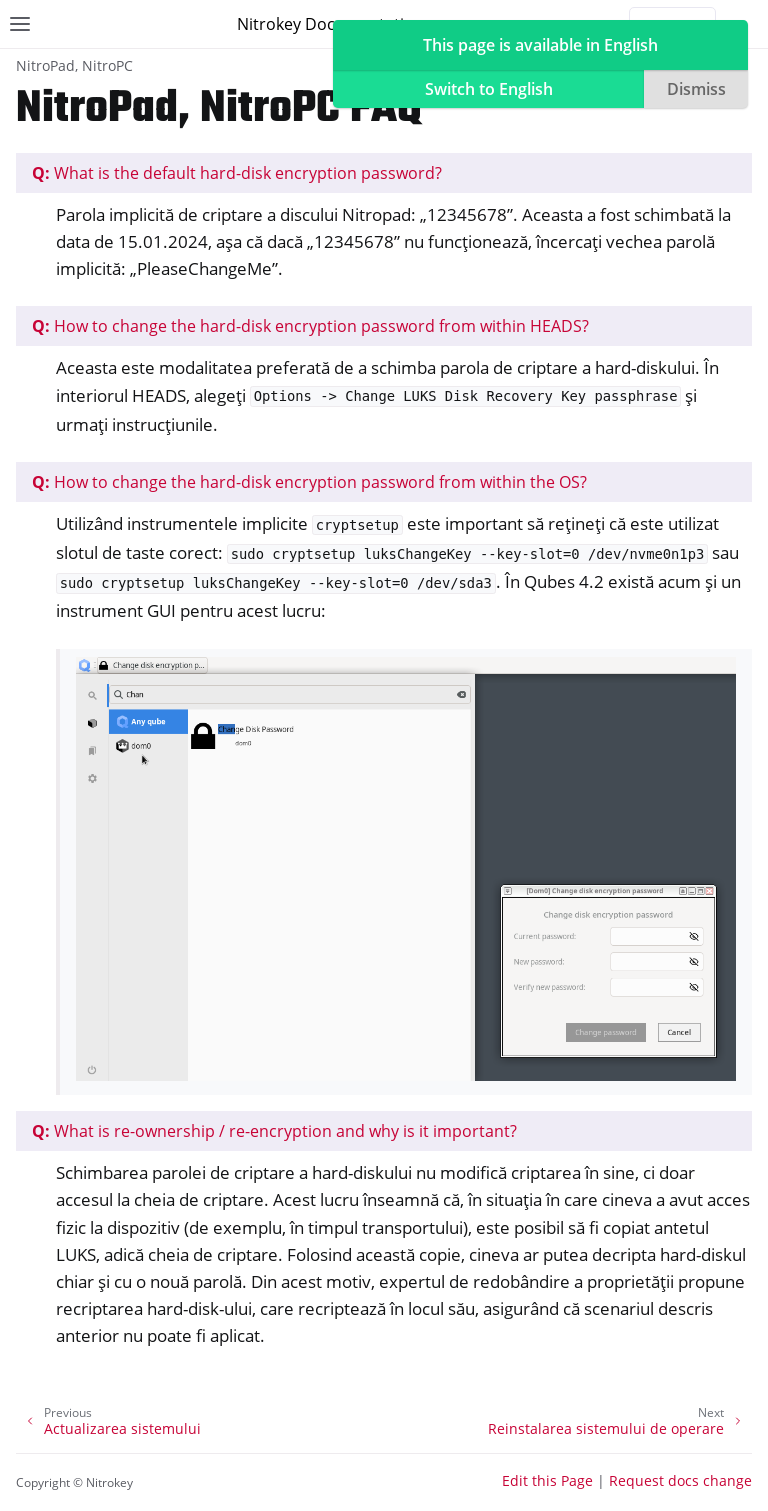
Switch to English (489, 89)
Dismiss (696, 89)
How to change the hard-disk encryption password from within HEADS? (310, 326)
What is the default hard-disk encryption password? (237, 173)
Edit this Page (547, 1480)
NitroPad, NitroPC (74, 65)
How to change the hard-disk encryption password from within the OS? (309, 482)
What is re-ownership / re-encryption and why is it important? (274, 1131)
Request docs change (680, 1480)
